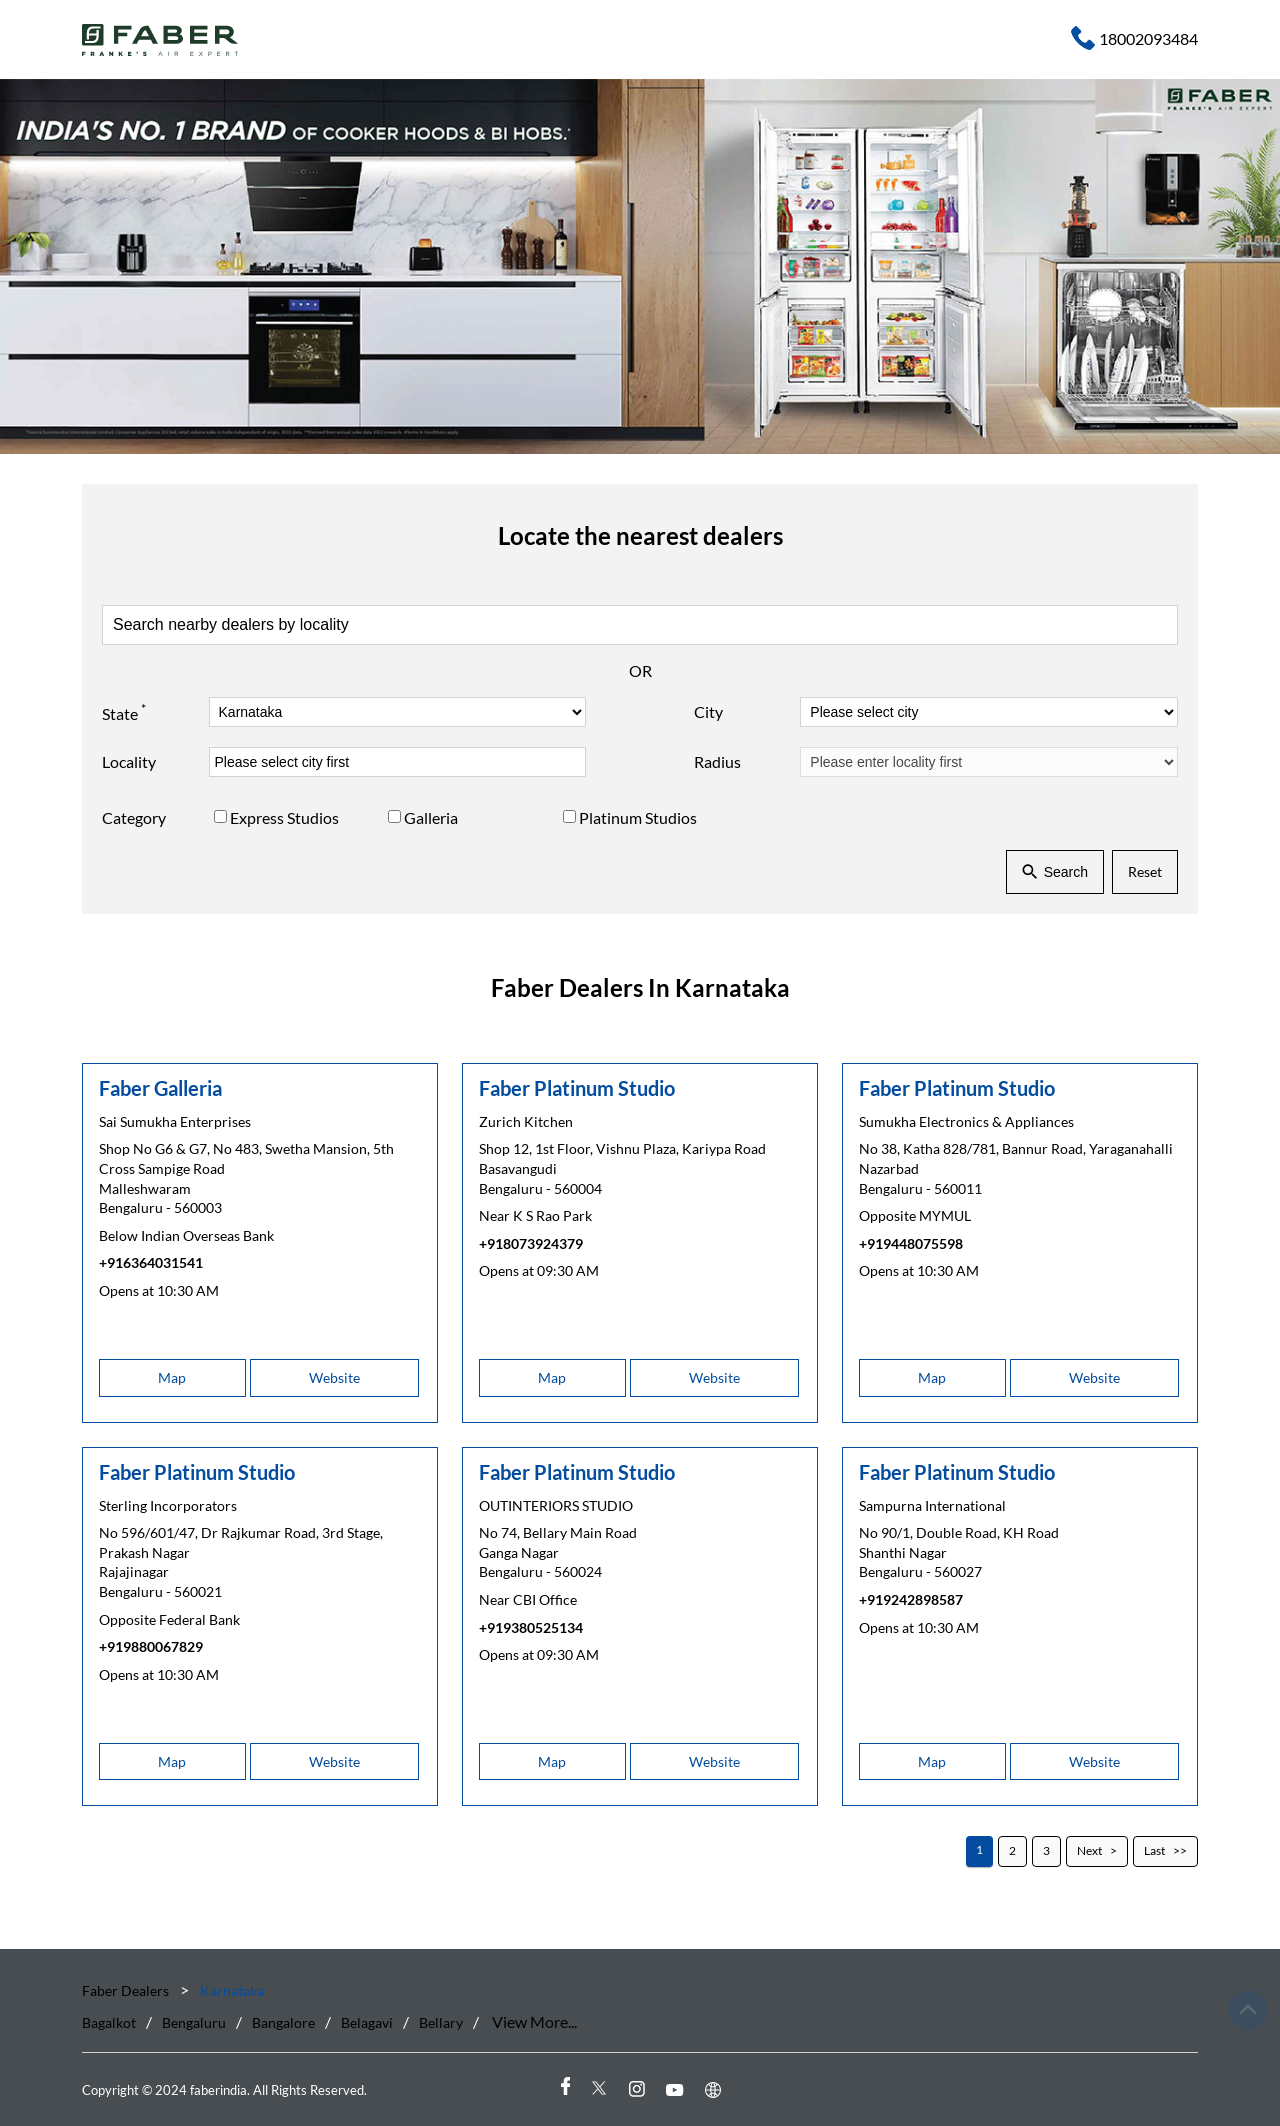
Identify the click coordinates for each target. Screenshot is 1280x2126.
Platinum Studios (638, 817)
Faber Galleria (160, 1087)
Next (1089, 1850)
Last (1154, 1850)
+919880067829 (151, 1646)
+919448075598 (911, 1242)
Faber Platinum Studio (577, 1087)
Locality (129, 761)
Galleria (431, 817)
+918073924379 (531, 1242)
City (708, 711)
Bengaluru (194, 2022)
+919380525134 (531, 1626)
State (124, 711)
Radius (717, 761)
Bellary (441, 2022)
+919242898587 (911, 1599)
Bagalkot (109, 2022)
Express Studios (284, 817)
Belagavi (367, 2022)
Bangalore (283, 2022)
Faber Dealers (127, 1990)
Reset (1145, 871)
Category (134, 817)
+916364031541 (151, 1262)
